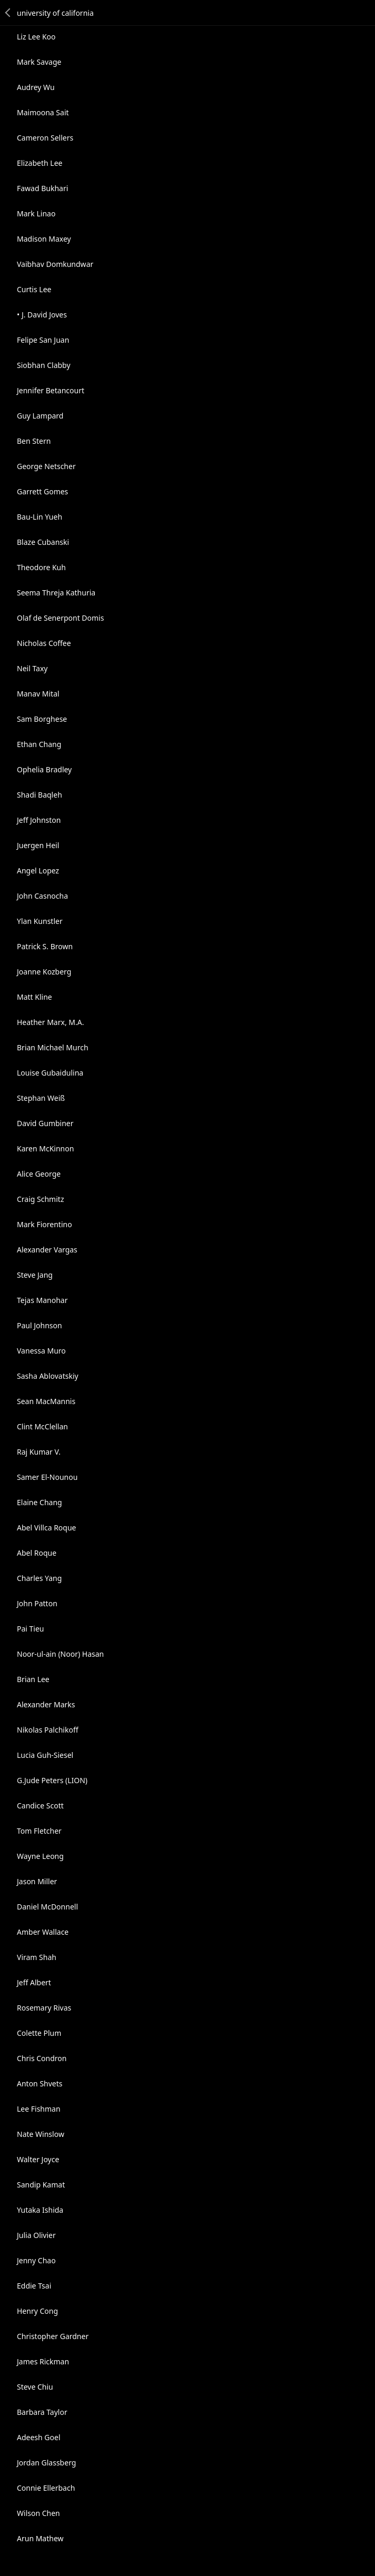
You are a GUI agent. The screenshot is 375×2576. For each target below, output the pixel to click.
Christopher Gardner (52, 2336)
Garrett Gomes (42, 491)
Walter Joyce (38, 2159)
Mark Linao (36, 213)
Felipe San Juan (43, 340)
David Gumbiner (45, 1123)
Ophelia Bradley (44, 769)
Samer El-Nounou (47, 1477)
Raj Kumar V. (39, 1452)
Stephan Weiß (41, 1098)
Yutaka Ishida (40, 2210)
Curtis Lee (34, 289)
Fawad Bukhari (42, 188)
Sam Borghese (42, 719)
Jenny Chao (36, 2260)
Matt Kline (34, 997)
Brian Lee (33, 1679)
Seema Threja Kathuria (56, 593)
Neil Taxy (32, 668)
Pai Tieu (30, 1629)
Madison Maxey (44, 239)
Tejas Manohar (42, 1300)
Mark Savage (39, 62)
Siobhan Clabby (44, 365)
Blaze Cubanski (43, 542)
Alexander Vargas (47, 1250)
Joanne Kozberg (44, 972)
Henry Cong (37, 2311)
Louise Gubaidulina (50, 1073)
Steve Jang (35, 1275)
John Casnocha (42, 896)
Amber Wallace (42, 1932)
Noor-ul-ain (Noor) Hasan (60, 1654)
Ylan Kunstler (40, 921)
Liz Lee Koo (36, 37)
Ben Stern (34, 441)
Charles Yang (39, 1578)
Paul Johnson (39, 1325)
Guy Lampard (40, 416)
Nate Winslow (40, 2134)
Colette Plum (39, 2033)
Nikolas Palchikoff (47, 1730)
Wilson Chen (38, 2513)
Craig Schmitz (40, 1199)
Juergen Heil (38, 845)
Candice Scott (40, 1806)
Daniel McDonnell (47, 1907)
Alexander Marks (46, 1704)
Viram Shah (36, 1957)
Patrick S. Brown (45, 946)
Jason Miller (37, 1881)
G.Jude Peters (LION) (52, 1780)
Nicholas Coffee (44, 643)
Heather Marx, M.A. (50, 1022)
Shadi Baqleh (39, 795)
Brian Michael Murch (52, 1047)
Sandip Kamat (41, 2185)
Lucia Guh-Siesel (45, 1755)
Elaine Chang (39, 1502)
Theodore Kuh (41, 567)
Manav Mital (38, 694)
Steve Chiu (35, 2387)
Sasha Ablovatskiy (47, 1376)
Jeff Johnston (39, 820)
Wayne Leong (40, 1856)
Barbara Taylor (42, 2412)
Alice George (39, 1174)
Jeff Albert (34, 1982)
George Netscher (46, 466)
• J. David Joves (42, 315)
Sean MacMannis (46, 1401)
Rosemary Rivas (44, 2008)
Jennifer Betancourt (50, 390)
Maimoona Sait (43, 112)
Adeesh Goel (39, 2437)
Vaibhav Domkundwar (55, 264)
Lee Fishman (39, 2109)
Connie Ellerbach (46, 2488)
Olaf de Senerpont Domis (60, 618)
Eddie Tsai (34, 2286)
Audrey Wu (36, 87)
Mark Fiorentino (44, 1224)
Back (8, 12)
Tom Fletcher (39, 1831)
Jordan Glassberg (46, 2463)
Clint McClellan (42, 1426)
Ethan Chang (39, 744)
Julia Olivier (36, 2235)
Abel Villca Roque (46, 1528)
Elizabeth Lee (39, 163)
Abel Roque (36, 1553)
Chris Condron (41, 2058)
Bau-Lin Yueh (39, 517)
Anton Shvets (40, 2083)
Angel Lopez (38, 871)
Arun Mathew (40, 2538)
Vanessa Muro (41, 1351)
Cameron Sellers (45, 138)
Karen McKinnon (45, 1148)
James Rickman (43, 2361)
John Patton (37, 1603)
